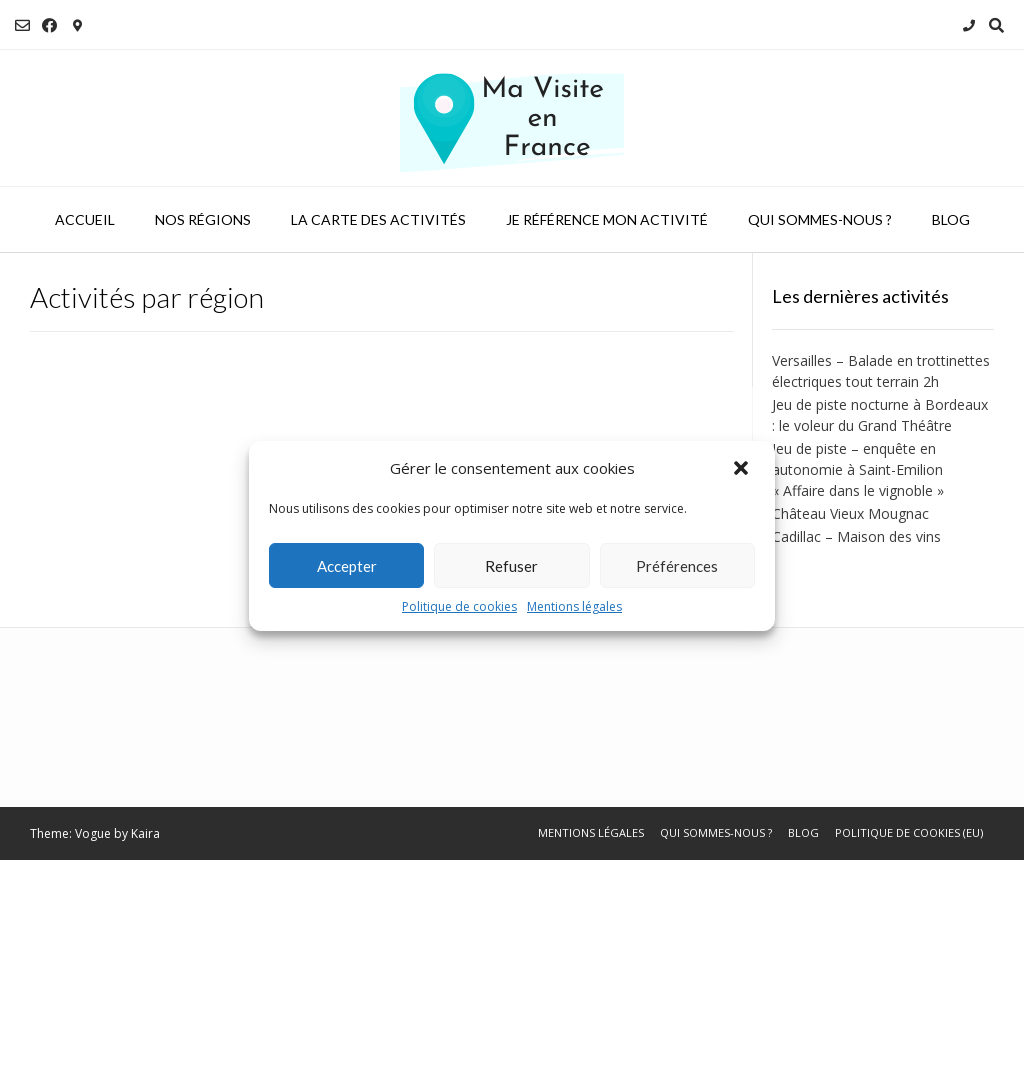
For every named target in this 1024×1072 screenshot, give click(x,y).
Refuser (511, 566)
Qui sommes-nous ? (820, 219)
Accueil (85, 219)
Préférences (677, 566)
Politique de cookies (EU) (909, 832)
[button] (743, 468)
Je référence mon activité (607, 219)
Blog (951, 219)
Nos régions (203, 219)
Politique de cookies (459, 606)
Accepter (347, 566)
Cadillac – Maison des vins (856, 536)
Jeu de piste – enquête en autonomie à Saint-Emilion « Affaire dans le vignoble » (858, 469)
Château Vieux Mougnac (850, 513)
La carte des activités (378, 219)
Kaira (145, 833)
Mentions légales (574, 606)
